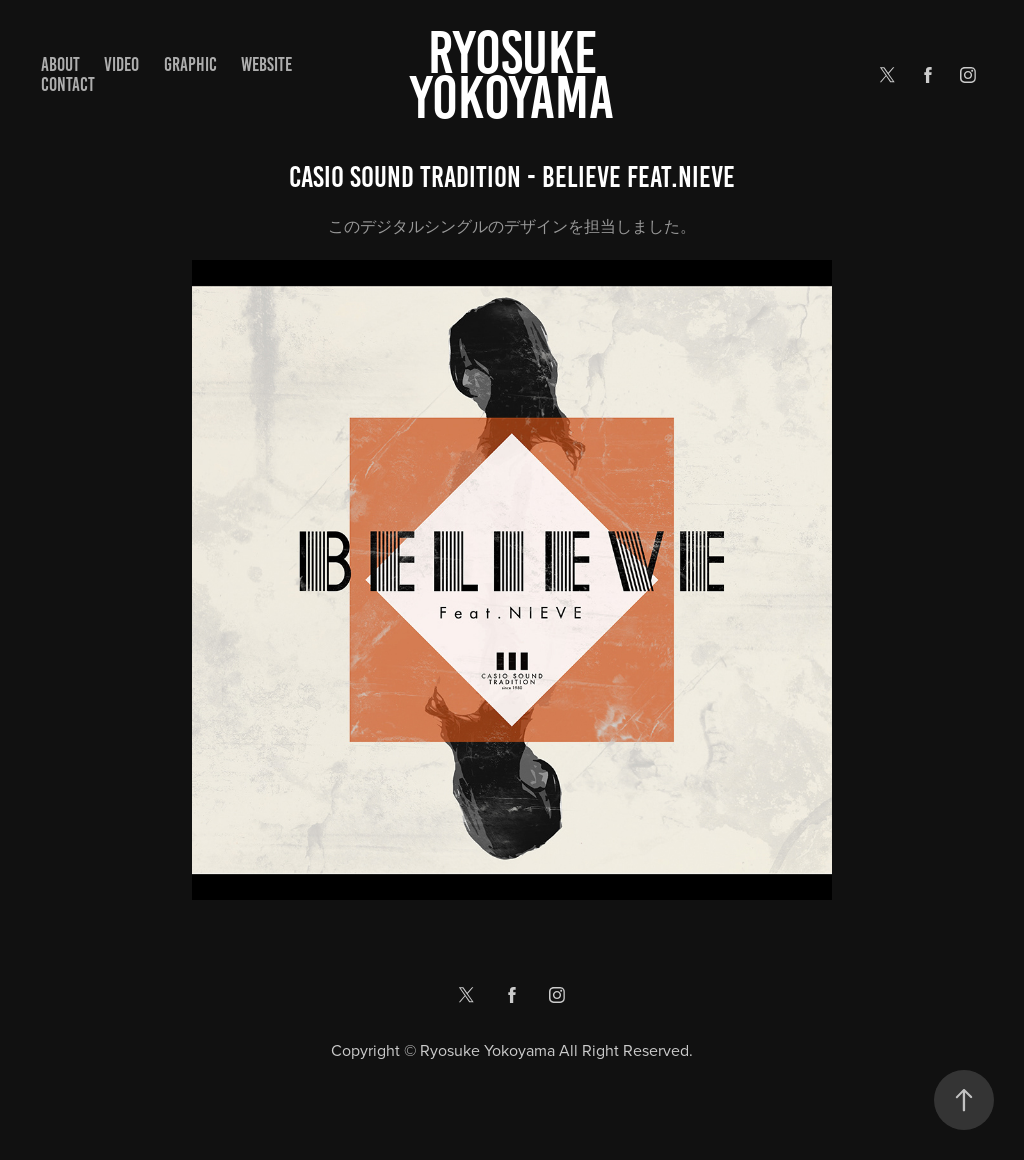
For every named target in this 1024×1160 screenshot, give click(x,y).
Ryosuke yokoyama (512, 75)
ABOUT (60, 64)
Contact (68, 84)
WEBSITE (266, 64)
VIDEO (121, 64)
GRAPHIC (190, 64)
